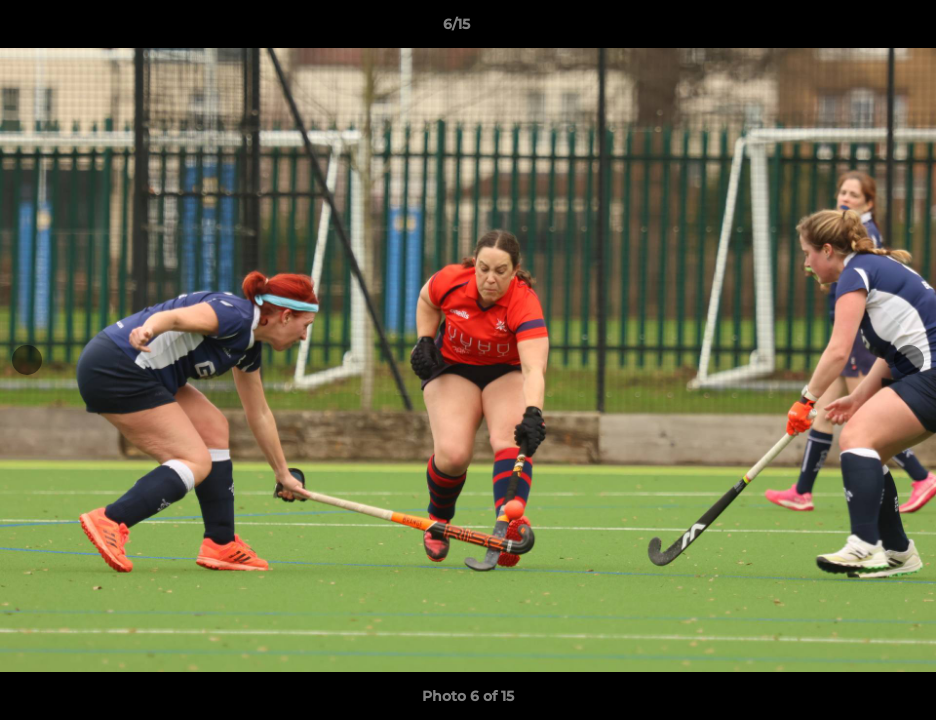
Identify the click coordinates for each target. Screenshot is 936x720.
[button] (852, 29)
